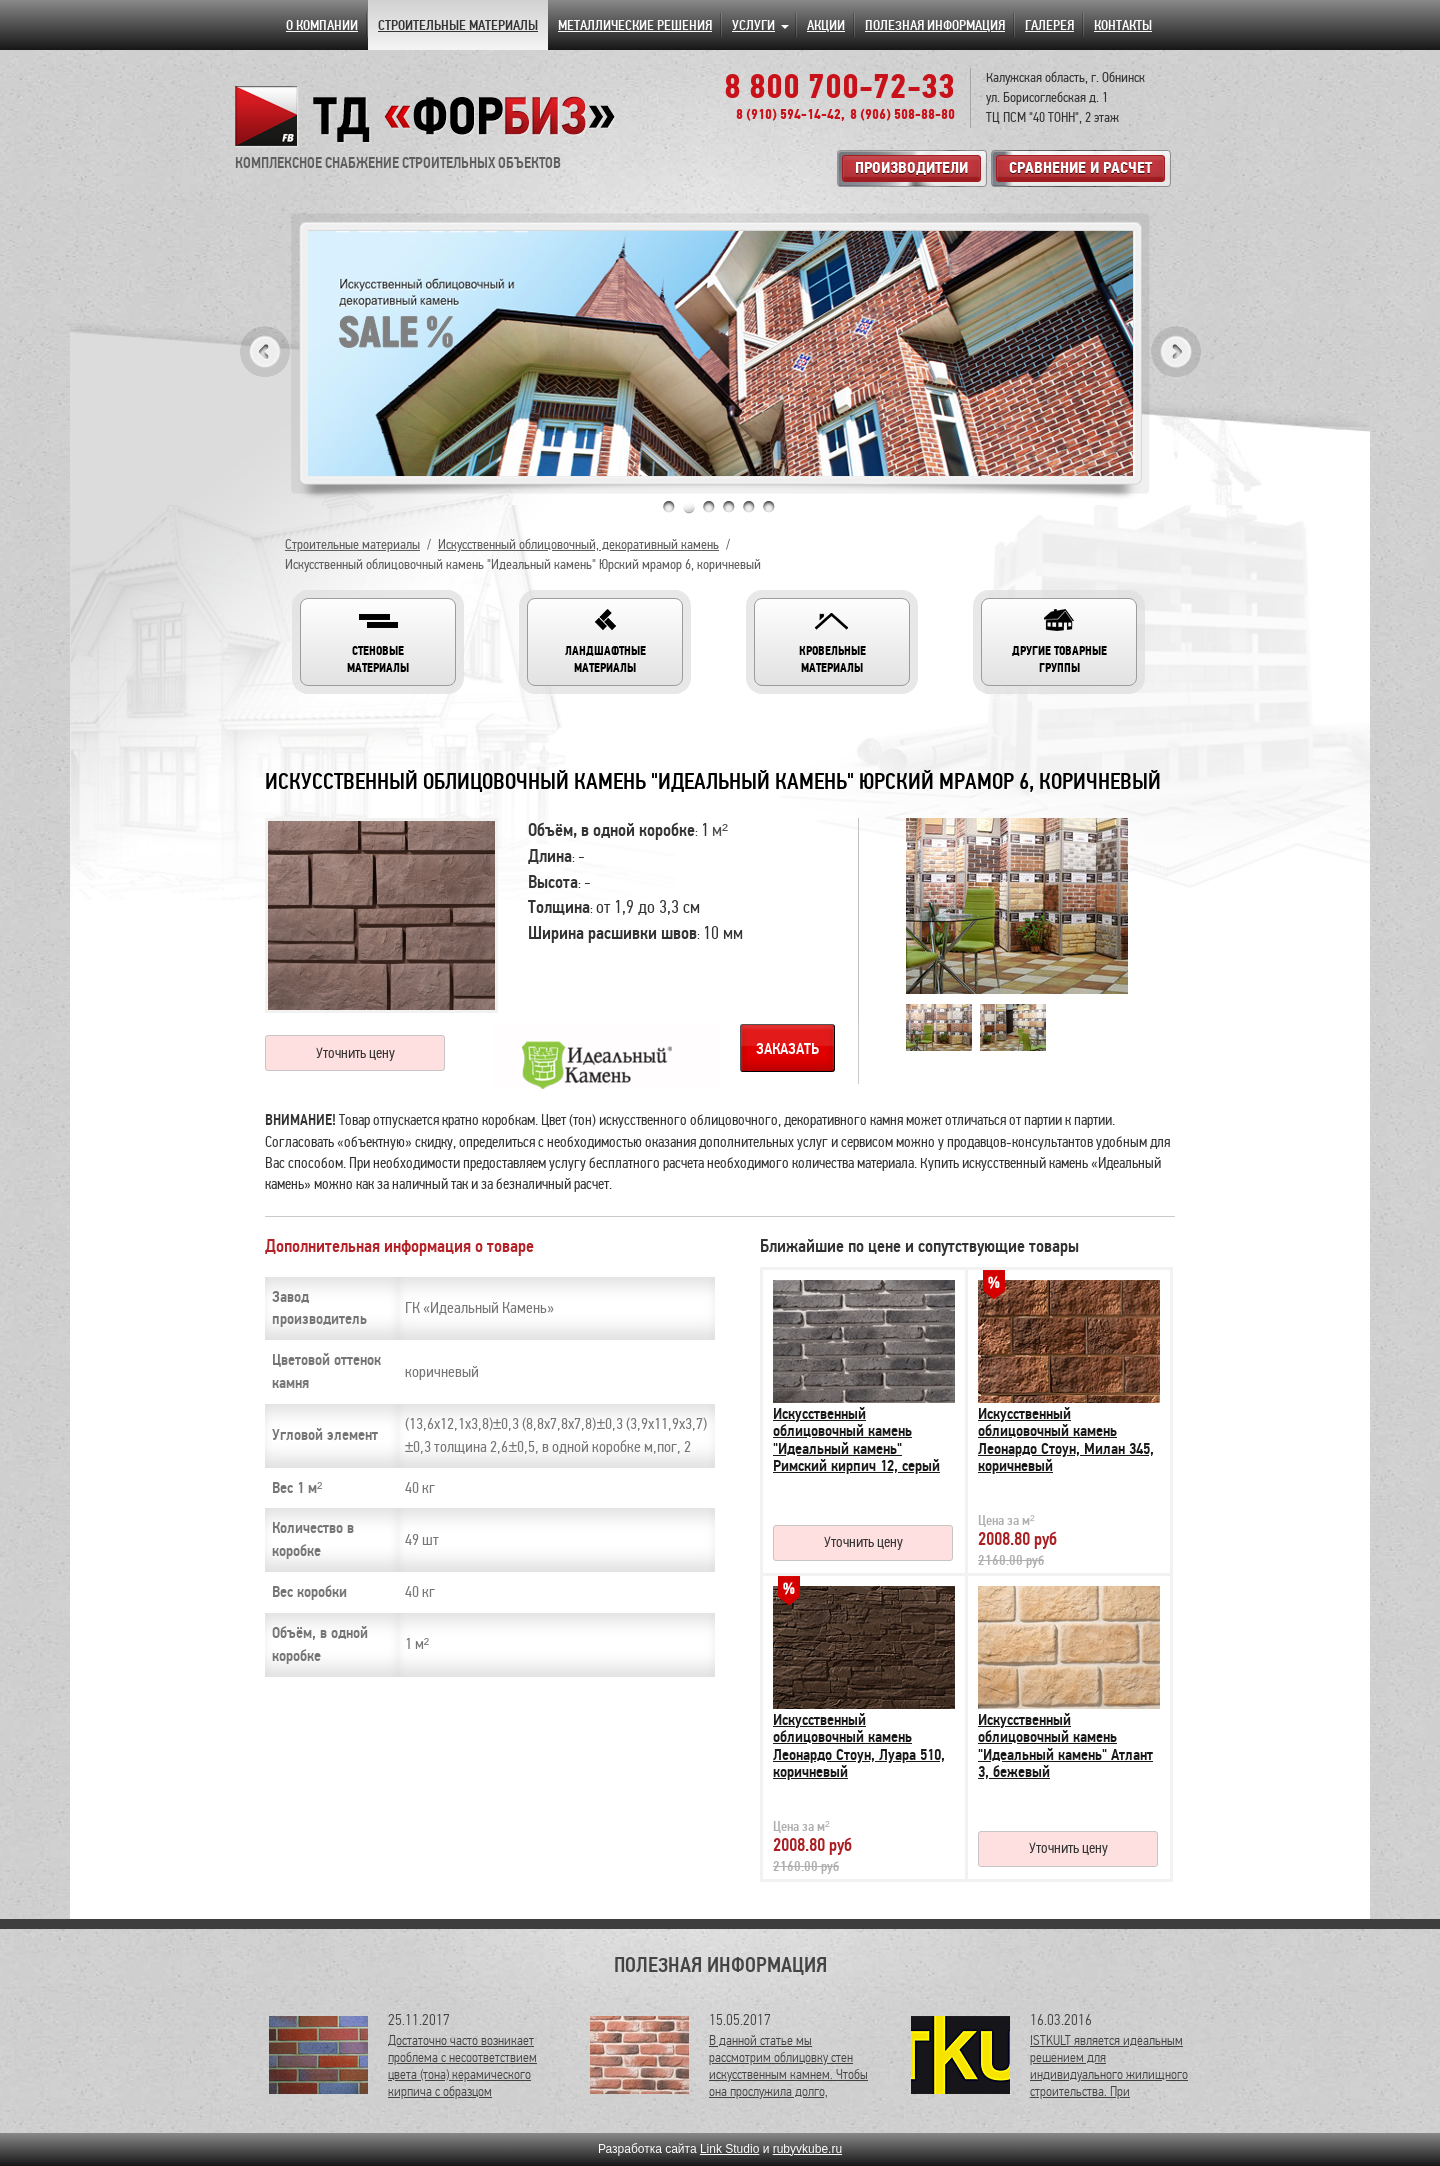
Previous (265, 351)
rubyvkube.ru (807, 2149)
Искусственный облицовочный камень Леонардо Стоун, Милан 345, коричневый (1066, 1440)
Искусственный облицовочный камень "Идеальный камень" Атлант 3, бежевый (1065, 1746)
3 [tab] (709, 507)
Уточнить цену (355, 1053)
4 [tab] (729, 507)
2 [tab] (689, 507)
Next (1176, 351)
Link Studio (729, 2149)
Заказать (787, 1049)
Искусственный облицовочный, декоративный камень (578, 544)
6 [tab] (769, 507)
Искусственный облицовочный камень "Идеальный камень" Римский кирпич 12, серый (856, 1440)
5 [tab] (749, 507)
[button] (378, 642)
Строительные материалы (352, 544)
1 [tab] (669, 507)
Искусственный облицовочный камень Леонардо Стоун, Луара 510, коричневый (859, 1746)
